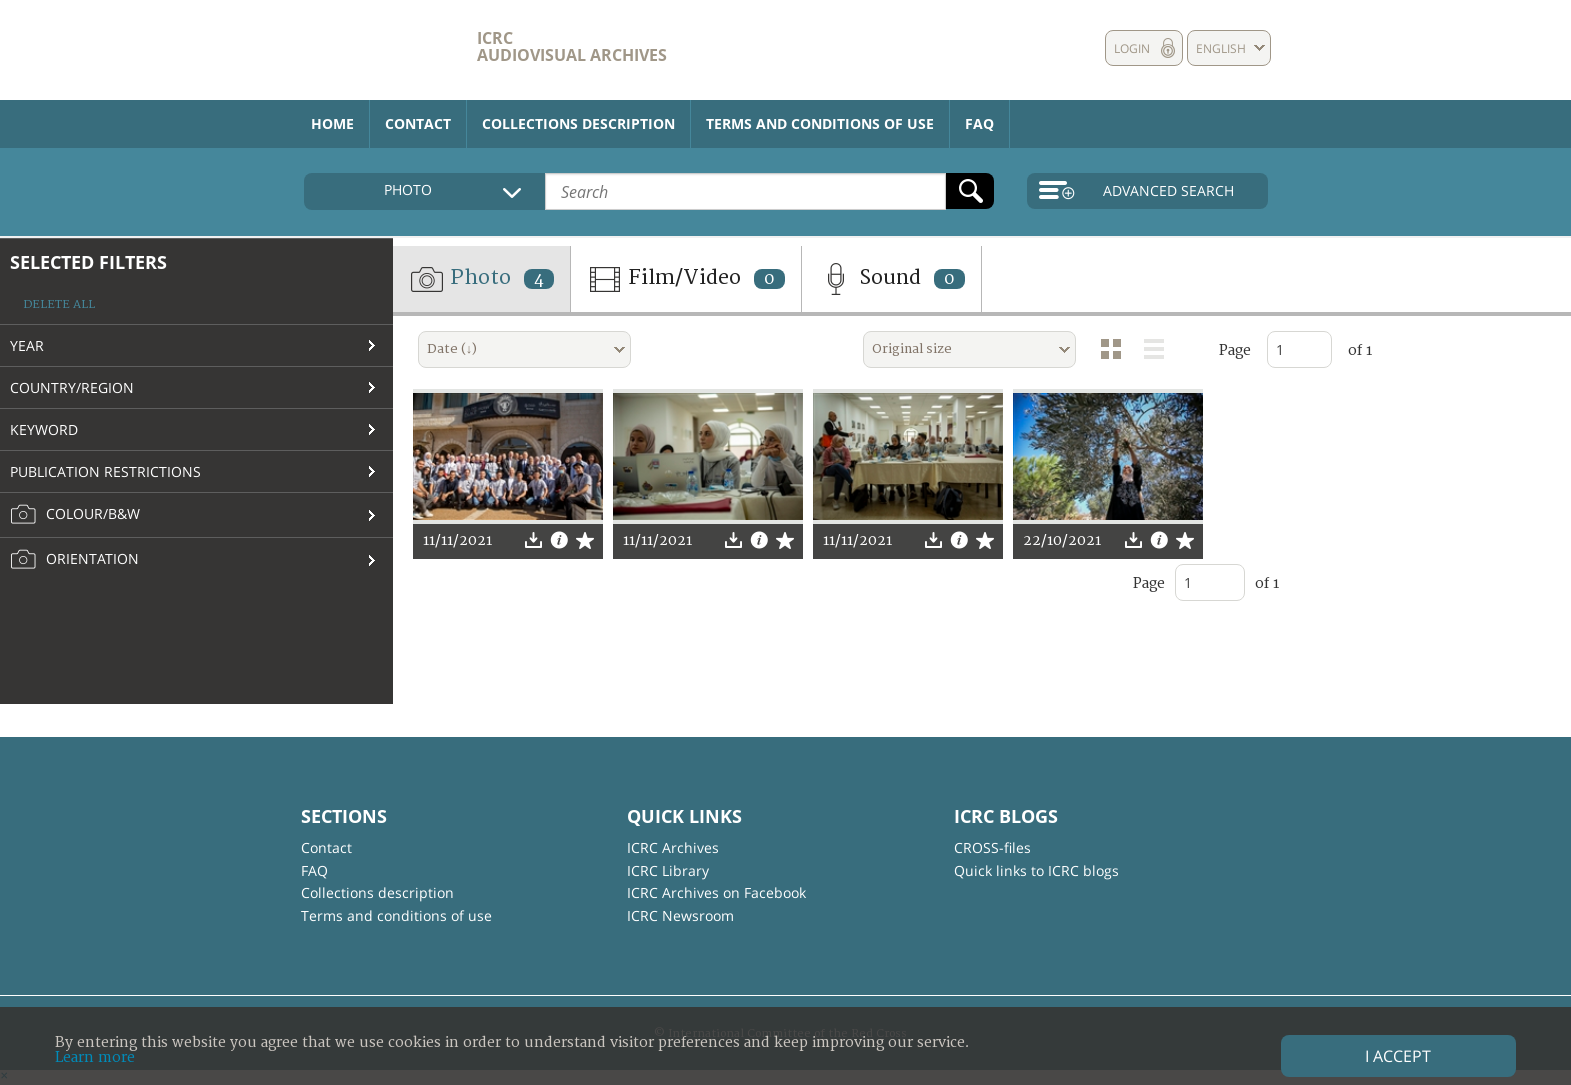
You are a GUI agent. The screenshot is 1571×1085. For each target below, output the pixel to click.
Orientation (74, 560)
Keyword (44, 429)
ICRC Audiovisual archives (572, 46)
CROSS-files (992, 847)
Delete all (59, 304)
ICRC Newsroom (680, 915)
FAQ (979, 123)
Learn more (95, 1057)
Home (332, 123)
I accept (1398, 1056)
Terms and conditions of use (820, 123)
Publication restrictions (105, 471)
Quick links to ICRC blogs (1036, 870)
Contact (418, 123)
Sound (891, 279)
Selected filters (88, 262)
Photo (481, 279)
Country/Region (72, 387)
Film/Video (686, 279)
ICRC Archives (673, 847)
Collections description (578, 123)
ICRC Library (668, 870)
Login (1132, 48)
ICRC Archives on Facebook (716, 892)
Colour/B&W (75, 515)
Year (27, 345)
